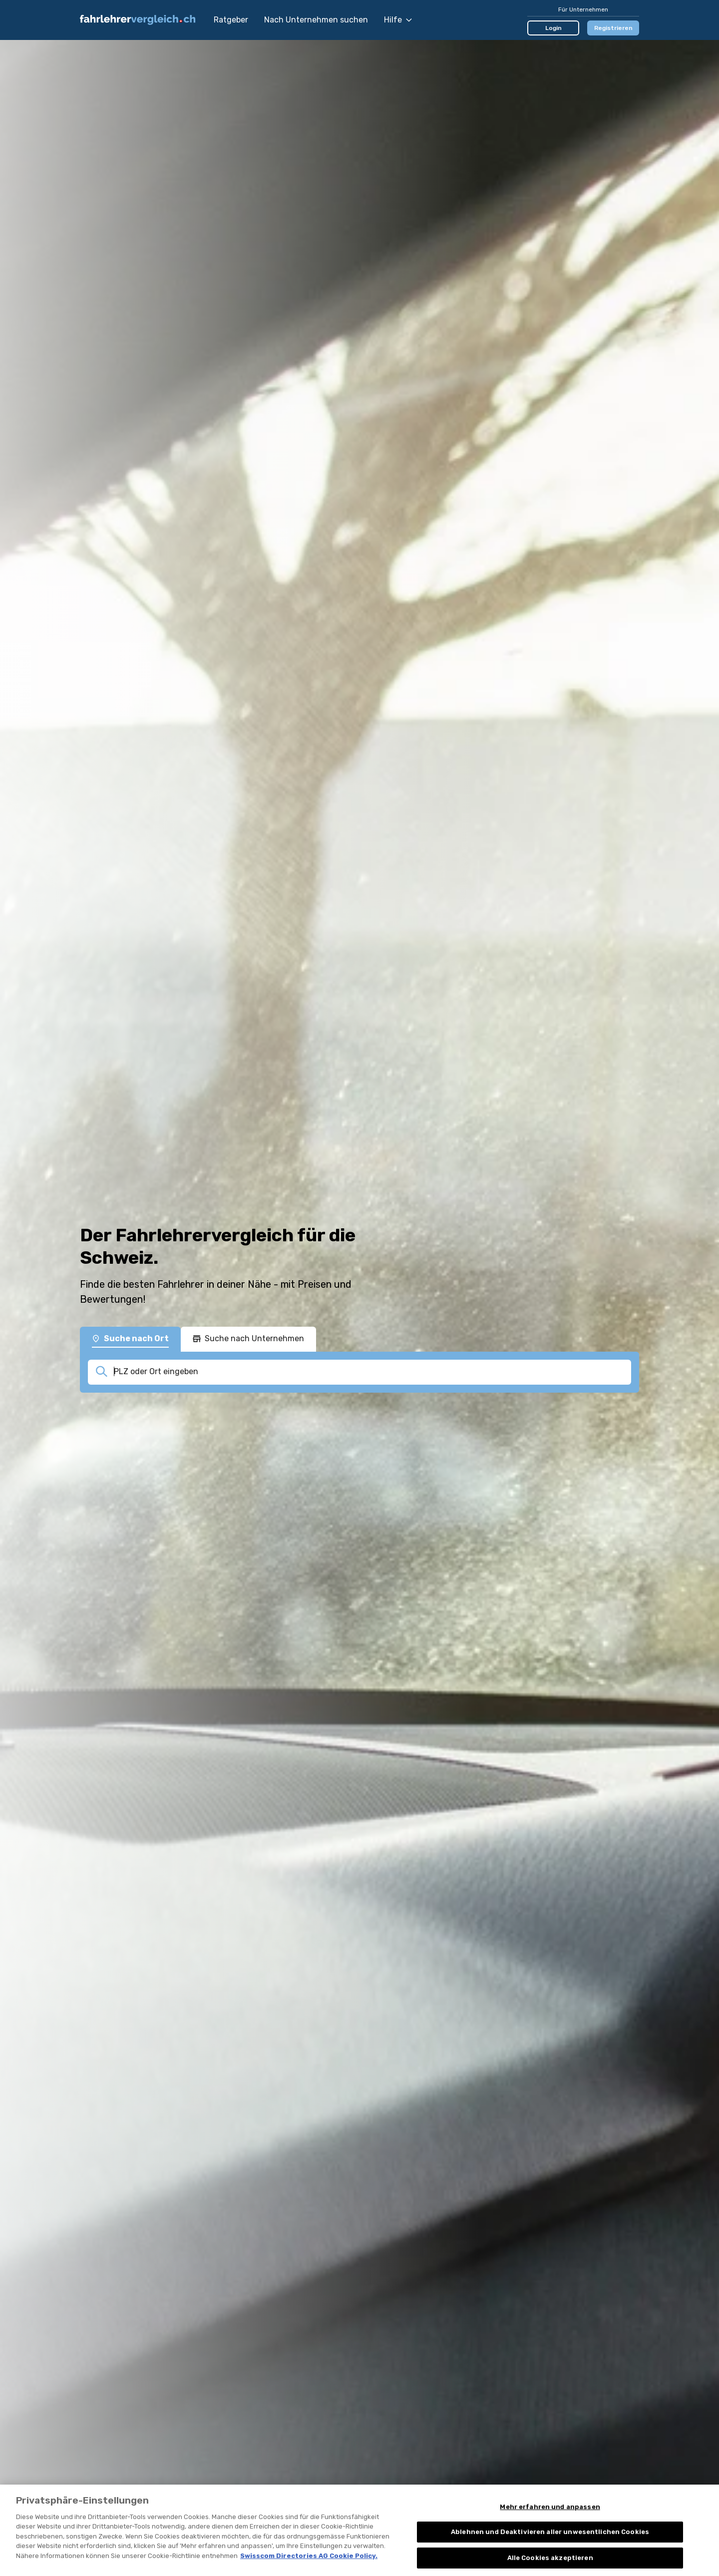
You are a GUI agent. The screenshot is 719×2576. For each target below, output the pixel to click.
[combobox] (369, 1372)
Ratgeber (231, 19)
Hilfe (398, 19)
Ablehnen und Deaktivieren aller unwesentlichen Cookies (550, 2548)
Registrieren (613, 27)
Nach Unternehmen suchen (316, 19)
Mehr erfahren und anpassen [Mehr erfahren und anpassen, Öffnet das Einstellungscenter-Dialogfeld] (550, 2523)
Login (553, 27)
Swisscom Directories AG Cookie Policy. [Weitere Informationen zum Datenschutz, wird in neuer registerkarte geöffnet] (308, 2572)
